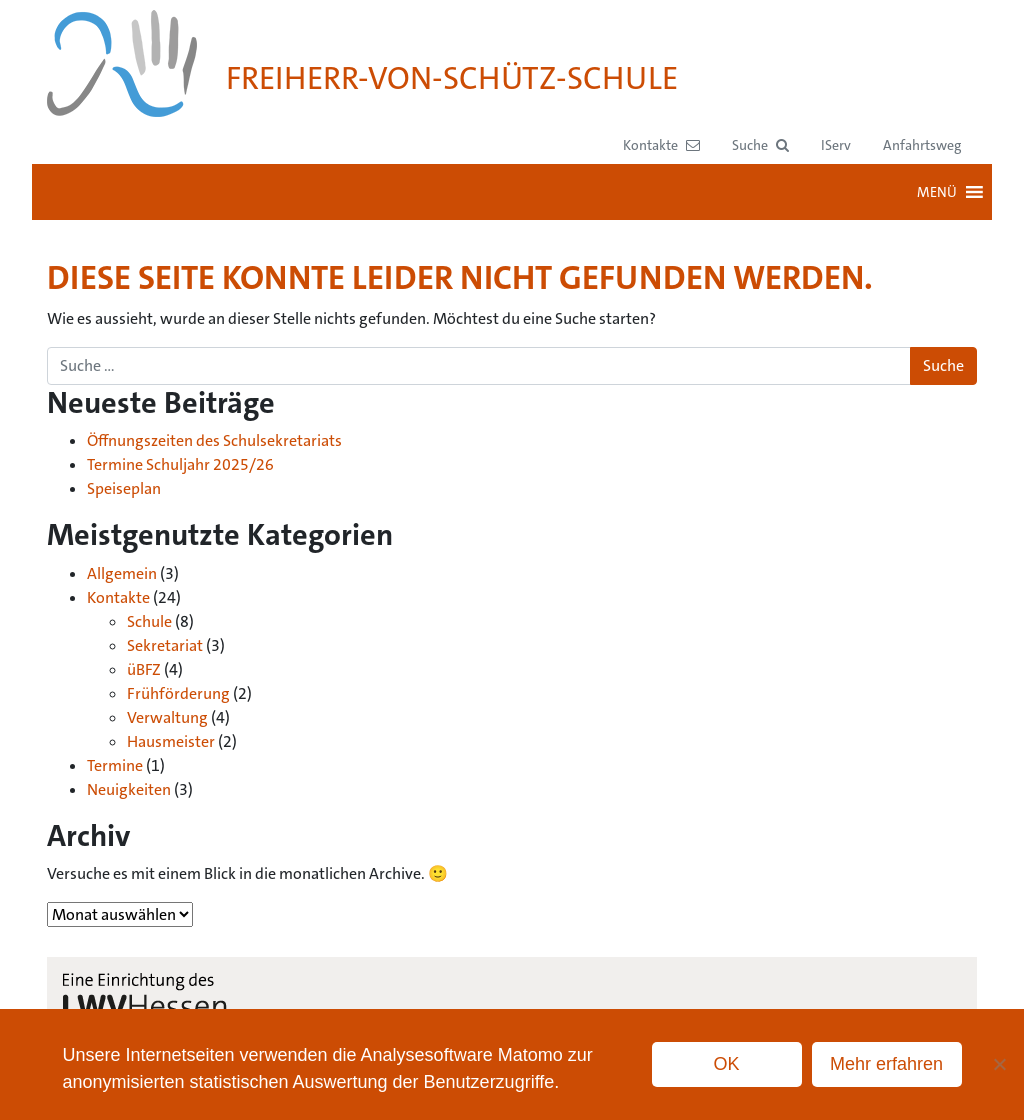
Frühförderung (178, 693)
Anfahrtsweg (922, 145)
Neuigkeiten (129, 789)
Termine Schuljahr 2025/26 (180, 464)
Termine (115, 765)
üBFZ (144, 669)
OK (727, 1064)
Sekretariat (165, 645)
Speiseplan (124, 488)
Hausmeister (171, 741)
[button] (760, 145)
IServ (836, 145)
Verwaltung (167, 717)
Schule (149, 621)
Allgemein (122, 573)
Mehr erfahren (886, 1064)
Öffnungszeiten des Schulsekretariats (214, 440)
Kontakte (118, 597)
